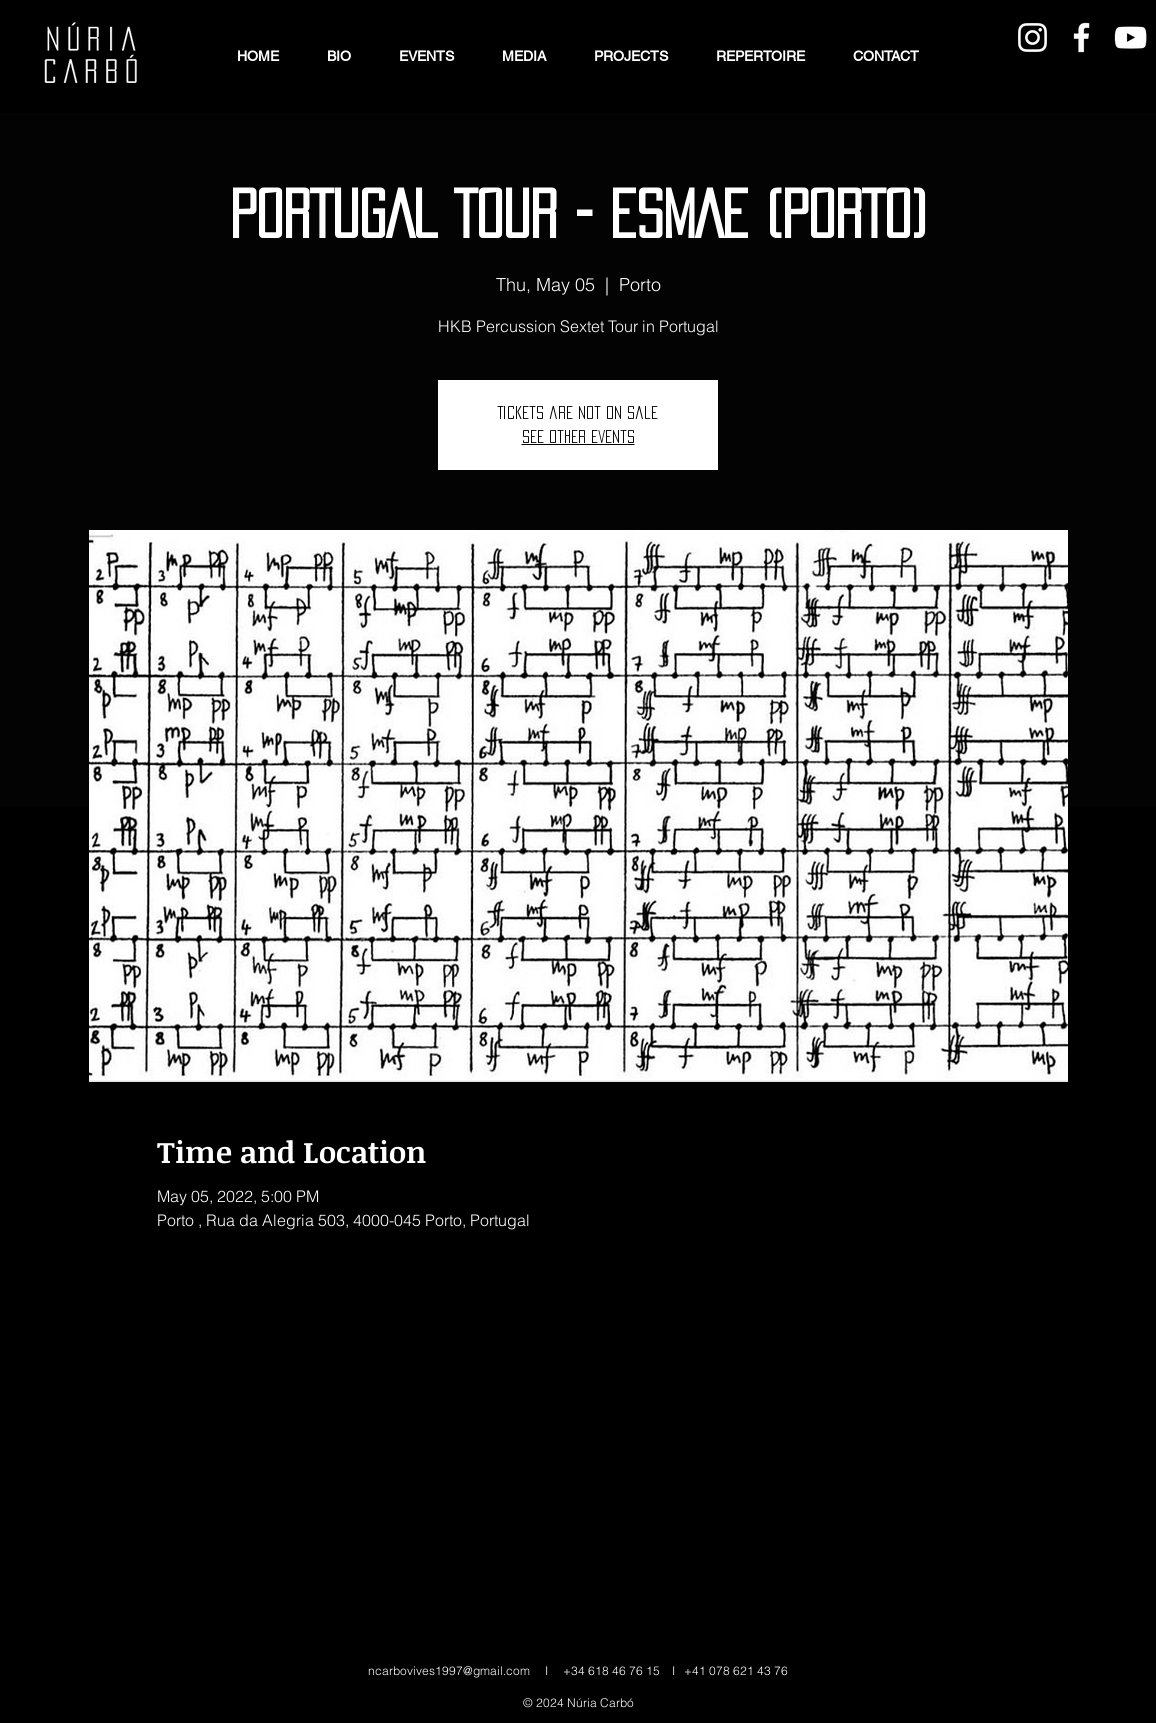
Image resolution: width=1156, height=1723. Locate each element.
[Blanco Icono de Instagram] (1032, 37)
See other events (578, 436)
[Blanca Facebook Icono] (1081, 37)
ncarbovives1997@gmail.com (449, 1670)
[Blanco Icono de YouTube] (1130, 37)
